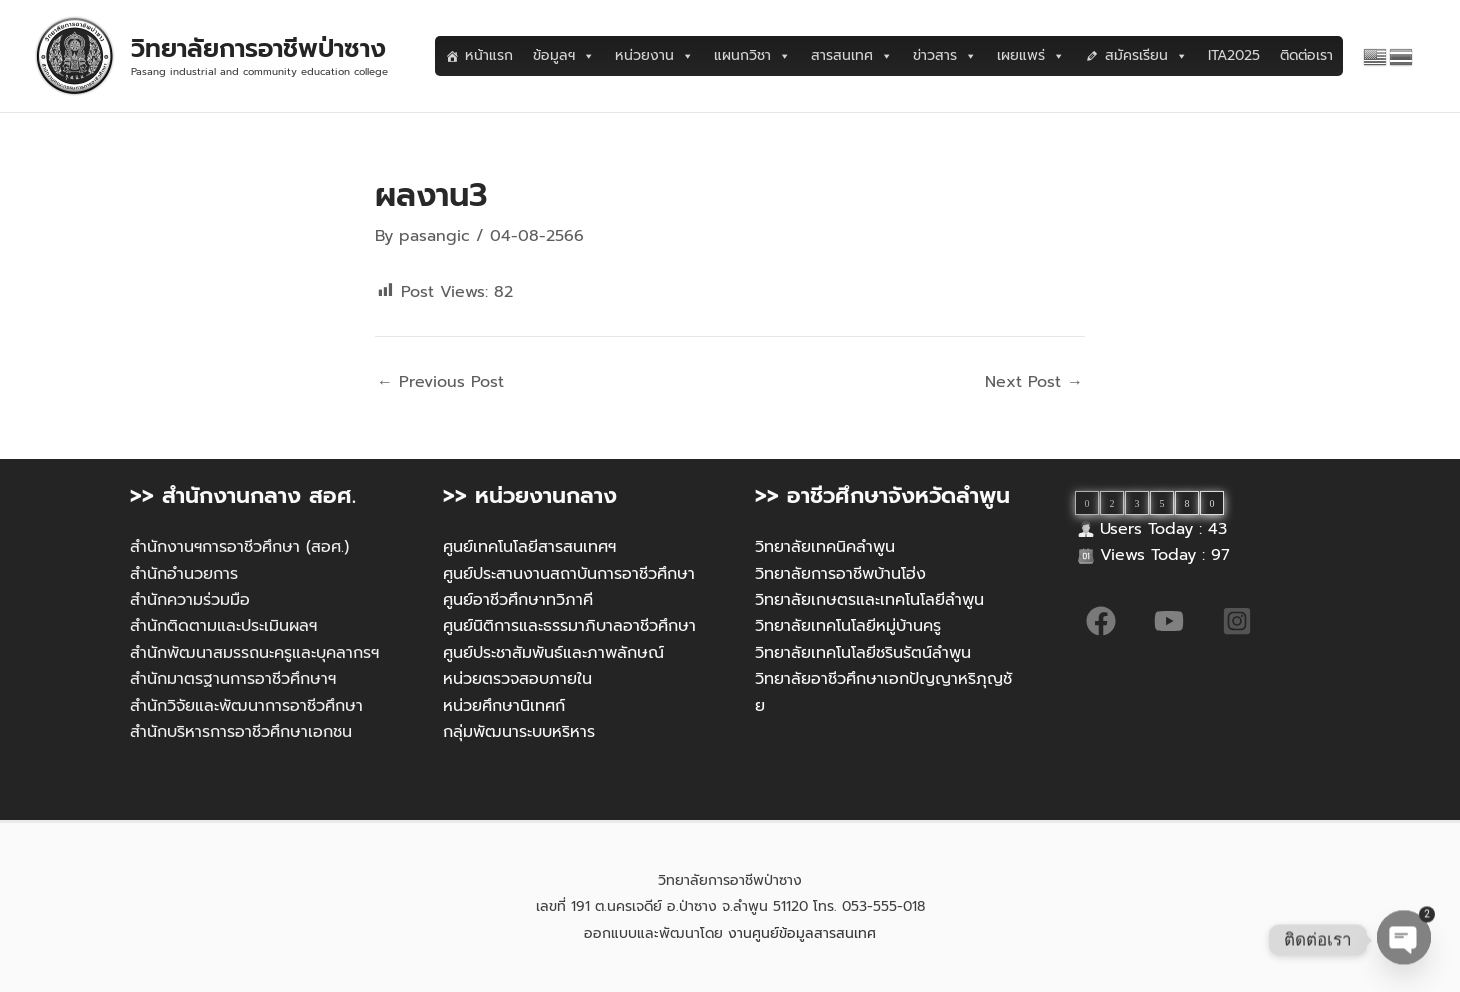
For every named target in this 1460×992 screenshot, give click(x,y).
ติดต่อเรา (1306, 55)
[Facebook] (1101, 621)
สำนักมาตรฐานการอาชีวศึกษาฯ (233, 679)
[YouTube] (1169, 621)
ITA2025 (1234, 55)
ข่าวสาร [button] (945, 56)
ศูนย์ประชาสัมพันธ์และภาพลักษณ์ (553, 653)
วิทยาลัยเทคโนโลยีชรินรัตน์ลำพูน (863, 653)
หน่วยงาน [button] (654, 56)
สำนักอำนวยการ (184, 574)
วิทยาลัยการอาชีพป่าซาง (258, 49)
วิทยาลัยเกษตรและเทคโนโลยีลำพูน (869, 600)
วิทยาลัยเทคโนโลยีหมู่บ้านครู (848, 626)
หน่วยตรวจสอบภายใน (517, 679)
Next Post (1034, 382)
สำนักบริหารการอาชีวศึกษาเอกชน (241, 732)
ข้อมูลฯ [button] (564, 56)
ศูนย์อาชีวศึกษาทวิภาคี (518, 600)
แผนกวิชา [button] (752, 56)
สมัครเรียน (1146, 56)
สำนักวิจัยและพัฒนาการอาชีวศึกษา (246, 706)
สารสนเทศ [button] (852, 56)
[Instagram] (1237, 621)
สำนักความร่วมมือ (190, 600)
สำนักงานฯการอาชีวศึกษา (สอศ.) (239, 547)
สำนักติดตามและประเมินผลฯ (223, 626)
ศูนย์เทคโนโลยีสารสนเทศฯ (529, 547)
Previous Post (440, 382)
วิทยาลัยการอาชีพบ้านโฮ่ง (840, 574)
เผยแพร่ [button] (1031, 56)
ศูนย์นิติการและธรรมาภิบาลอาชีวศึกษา (569, 626)
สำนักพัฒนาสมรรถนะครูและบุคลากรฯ (254, 653)
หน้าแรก (489, 55)
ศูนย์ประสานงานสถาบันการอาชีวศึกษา (569, 574)
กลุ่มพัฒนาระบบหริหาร (519, 732)
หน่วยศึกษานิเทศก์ (504, 706)
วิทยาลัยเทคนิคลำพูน (825, 547)
